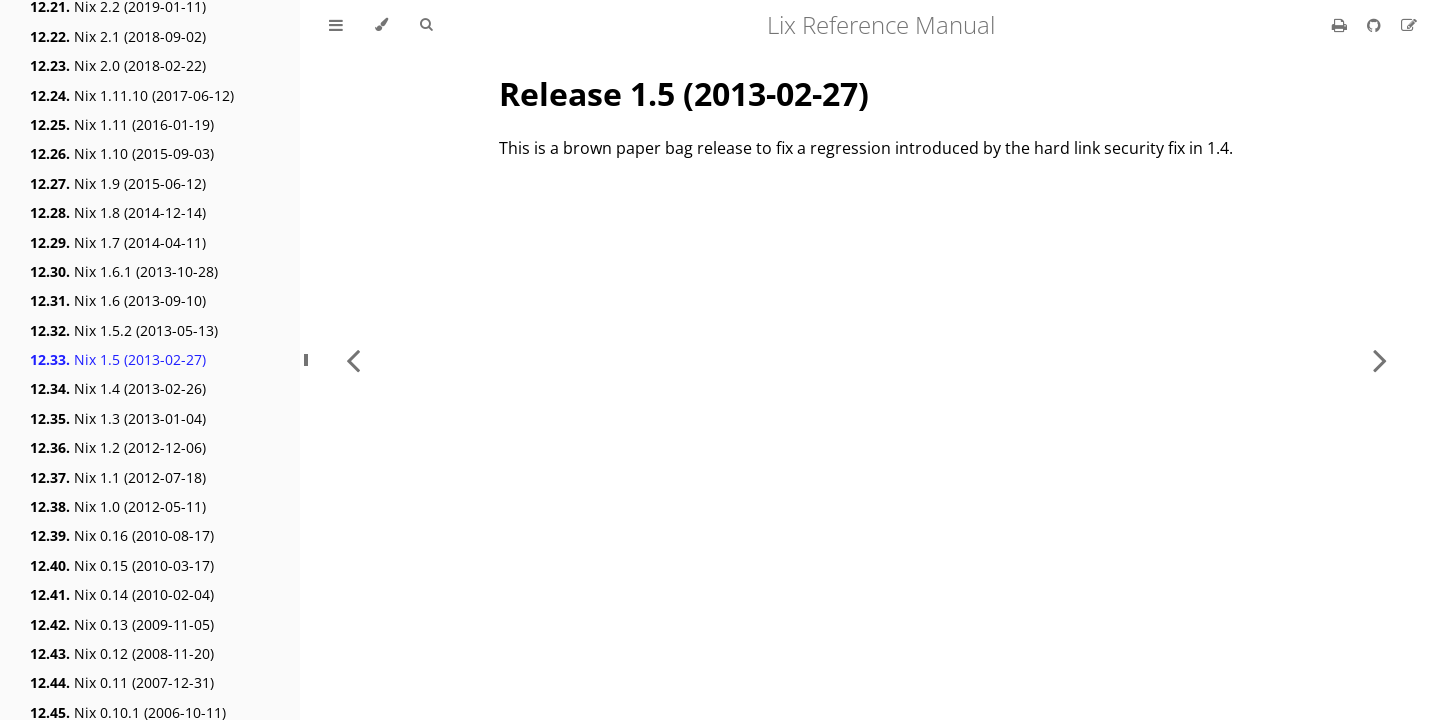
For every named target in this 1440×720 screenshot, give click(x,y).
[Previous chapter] (353, 360)
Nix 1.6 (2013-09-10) (118, 300)
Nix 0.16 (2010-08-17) (122, 535)
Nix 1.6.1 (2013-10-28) (124, 271)
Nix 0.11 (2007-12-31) (122, 682)
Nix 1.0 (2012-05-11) (118, 506)
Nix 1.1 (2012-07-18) (118, 477)
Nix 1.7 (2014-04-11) (118, 242)
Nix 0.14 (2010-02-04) (122, 594)
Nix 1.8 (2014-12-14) (118, 212)
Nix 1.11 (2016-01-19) (122, 124)
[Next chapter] (1380, 360)
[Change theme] (381, 25)
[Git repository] (1376, 25)
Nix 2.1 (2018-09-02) (118, 36)
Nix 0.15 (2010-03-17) (122, 565)
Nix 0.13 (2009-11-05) (122, 624)
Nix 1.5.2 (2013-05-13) (124, 330)
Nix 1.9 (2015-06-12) (118, 183)
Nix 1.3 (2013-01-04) (118, 418)
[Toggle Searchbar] (426, 25)
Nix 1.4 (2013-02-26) (118, 388)
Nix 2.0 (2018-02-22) (118, 65)
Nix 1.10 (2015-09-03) (122, 153)
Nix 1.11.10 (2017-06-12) (132, 95)
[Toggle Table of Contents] (336, 25)
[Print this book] (1341, 25)
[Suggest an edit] (1409, 25)
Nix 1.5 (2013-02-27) (118, 359)
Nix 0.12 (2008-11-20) (122, 653)
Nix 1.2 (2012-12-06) (118, 447)
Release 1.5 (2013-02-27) (684, 93)
